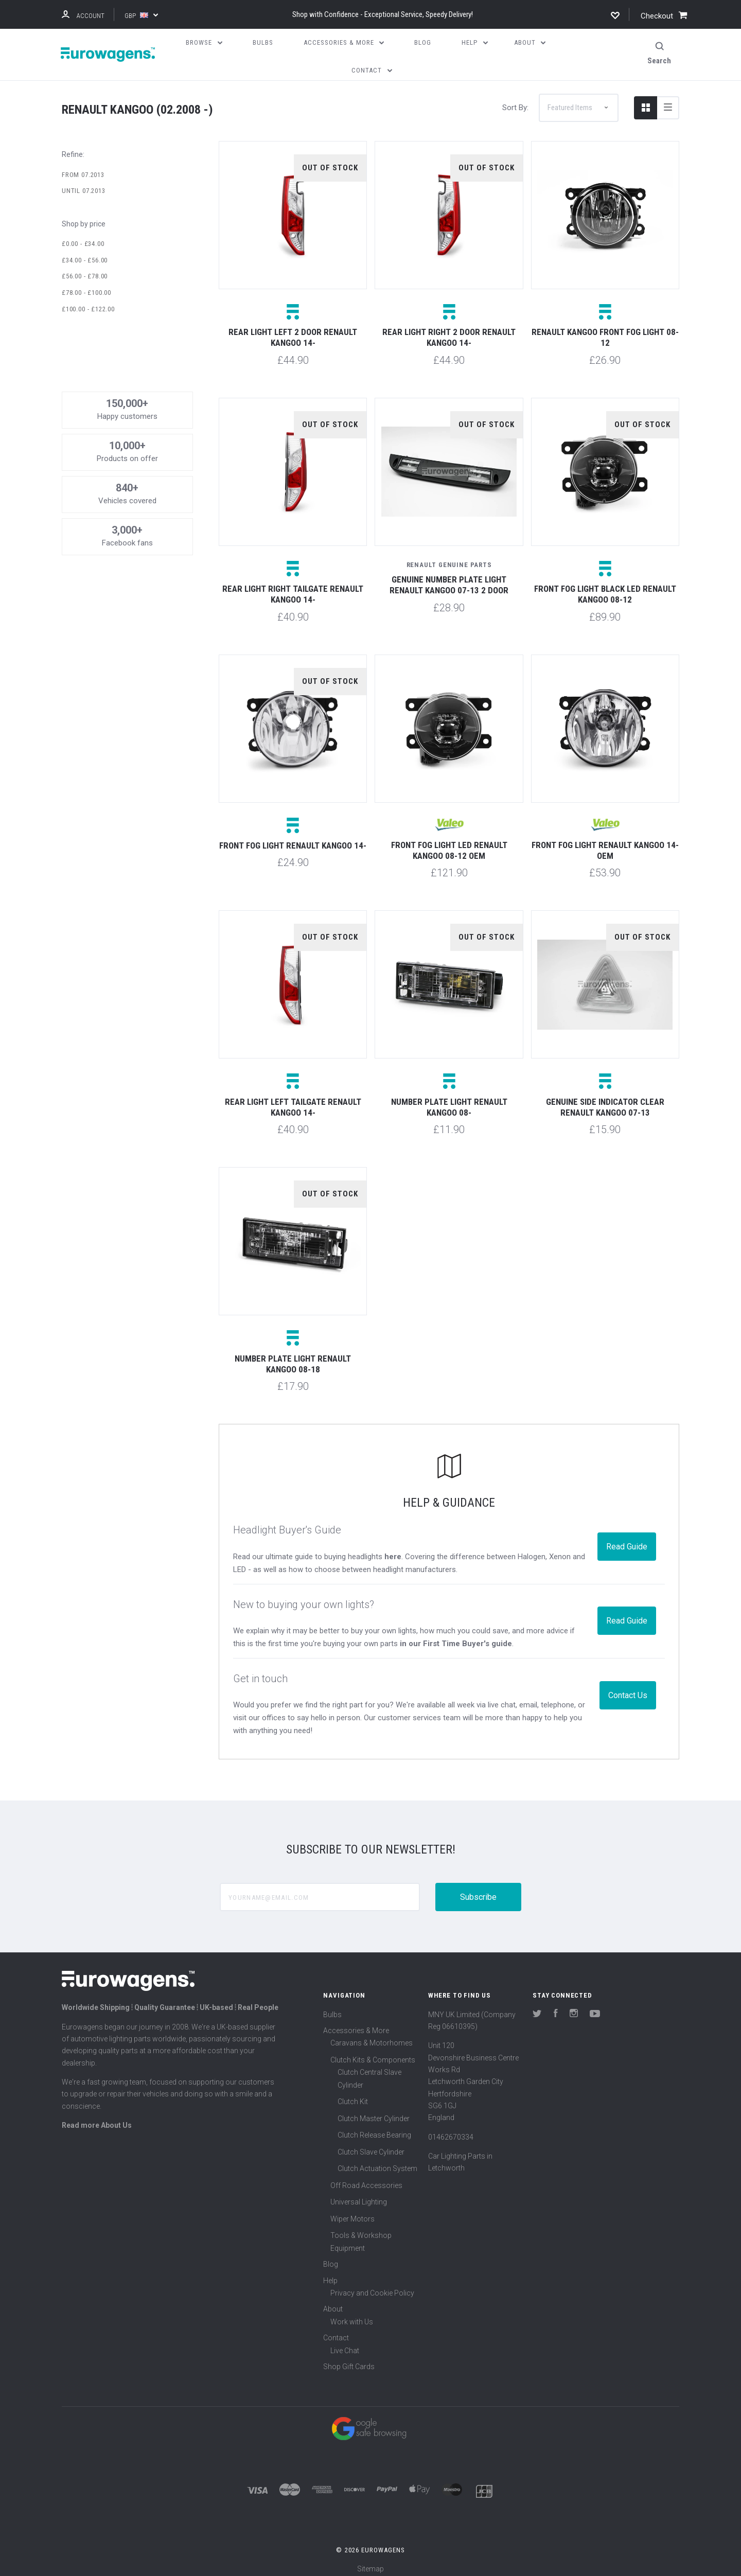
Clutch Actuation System (377, 2163)
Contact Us (627, 1689)
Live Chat (344, 2344)
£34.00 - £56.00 (85, 254)
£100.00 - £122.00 (88, 303)
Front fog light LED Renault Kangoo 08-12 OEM (449, 844)
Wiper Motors (352, 2213)
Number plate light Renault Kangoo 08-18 (293, 1357)
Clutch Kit (353, 2096)
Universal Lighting (358, 2196)
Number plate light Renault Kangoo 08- (449, 1100)
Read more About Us (97, 2119)
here (392, 1550)
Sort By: (515, 101)
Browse (204, 42)
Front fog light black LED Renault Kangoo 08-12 (605, 588)
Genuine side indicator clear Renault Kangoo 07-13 (605, 1100)
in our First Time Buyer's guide (456, 1638)
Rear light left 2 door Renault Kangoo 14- (292, 331)
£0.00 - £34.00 (83, 237)
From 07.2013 (83, 168)
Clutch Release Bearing (374, 2129)
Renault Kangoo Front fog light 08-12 (605, 331)
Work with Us (351, 2316)
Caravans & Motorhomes (371, 2037)
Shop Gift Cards (349, 2360)
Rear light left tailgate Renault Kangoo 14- (293, 1100)
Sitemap (370, 2563)
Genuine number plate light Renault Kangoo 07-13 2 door (449, 579)
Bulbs (332, 2008)
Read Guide (626, 1541)
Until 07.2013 (83, 185)
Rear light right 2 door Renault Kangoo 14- (449, 331)
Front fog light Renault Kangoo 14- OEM (605, 844)
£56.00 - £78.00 (85, 270)
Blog (330, 2258)
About (333, 2303)
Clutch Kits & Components (372, 2054)
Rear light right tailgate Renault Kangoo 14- (292, 588)
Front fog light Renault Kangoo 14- (292, 839)
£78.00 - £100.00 (86, 286)
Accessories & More (356, 2024)
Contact (336, 2332)
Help (330, 2274)
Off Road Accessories (366, 2179)
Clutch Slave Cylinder (371, 2146)
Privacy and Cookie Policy (372, 2287)
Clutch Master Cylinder (374, 2112)
